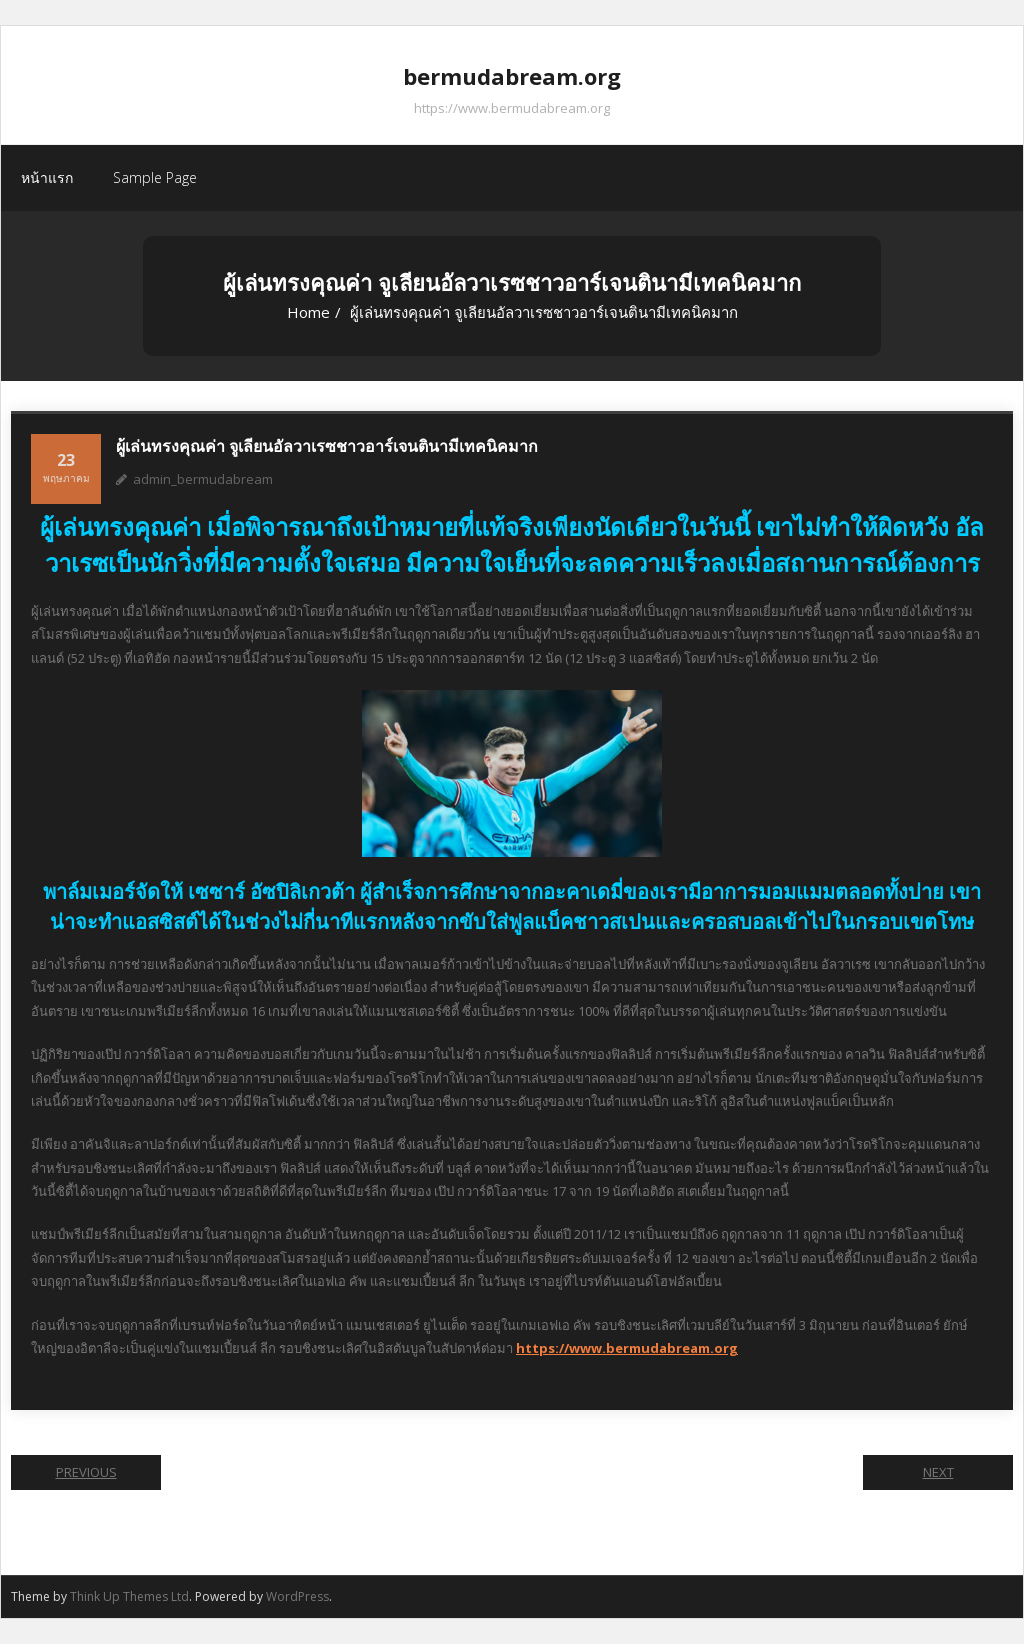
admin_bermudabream (203, 479)
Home (308, 312)
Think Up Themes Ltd (129, 1596)
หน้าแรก (47, 177)
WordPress (297, 1596)
